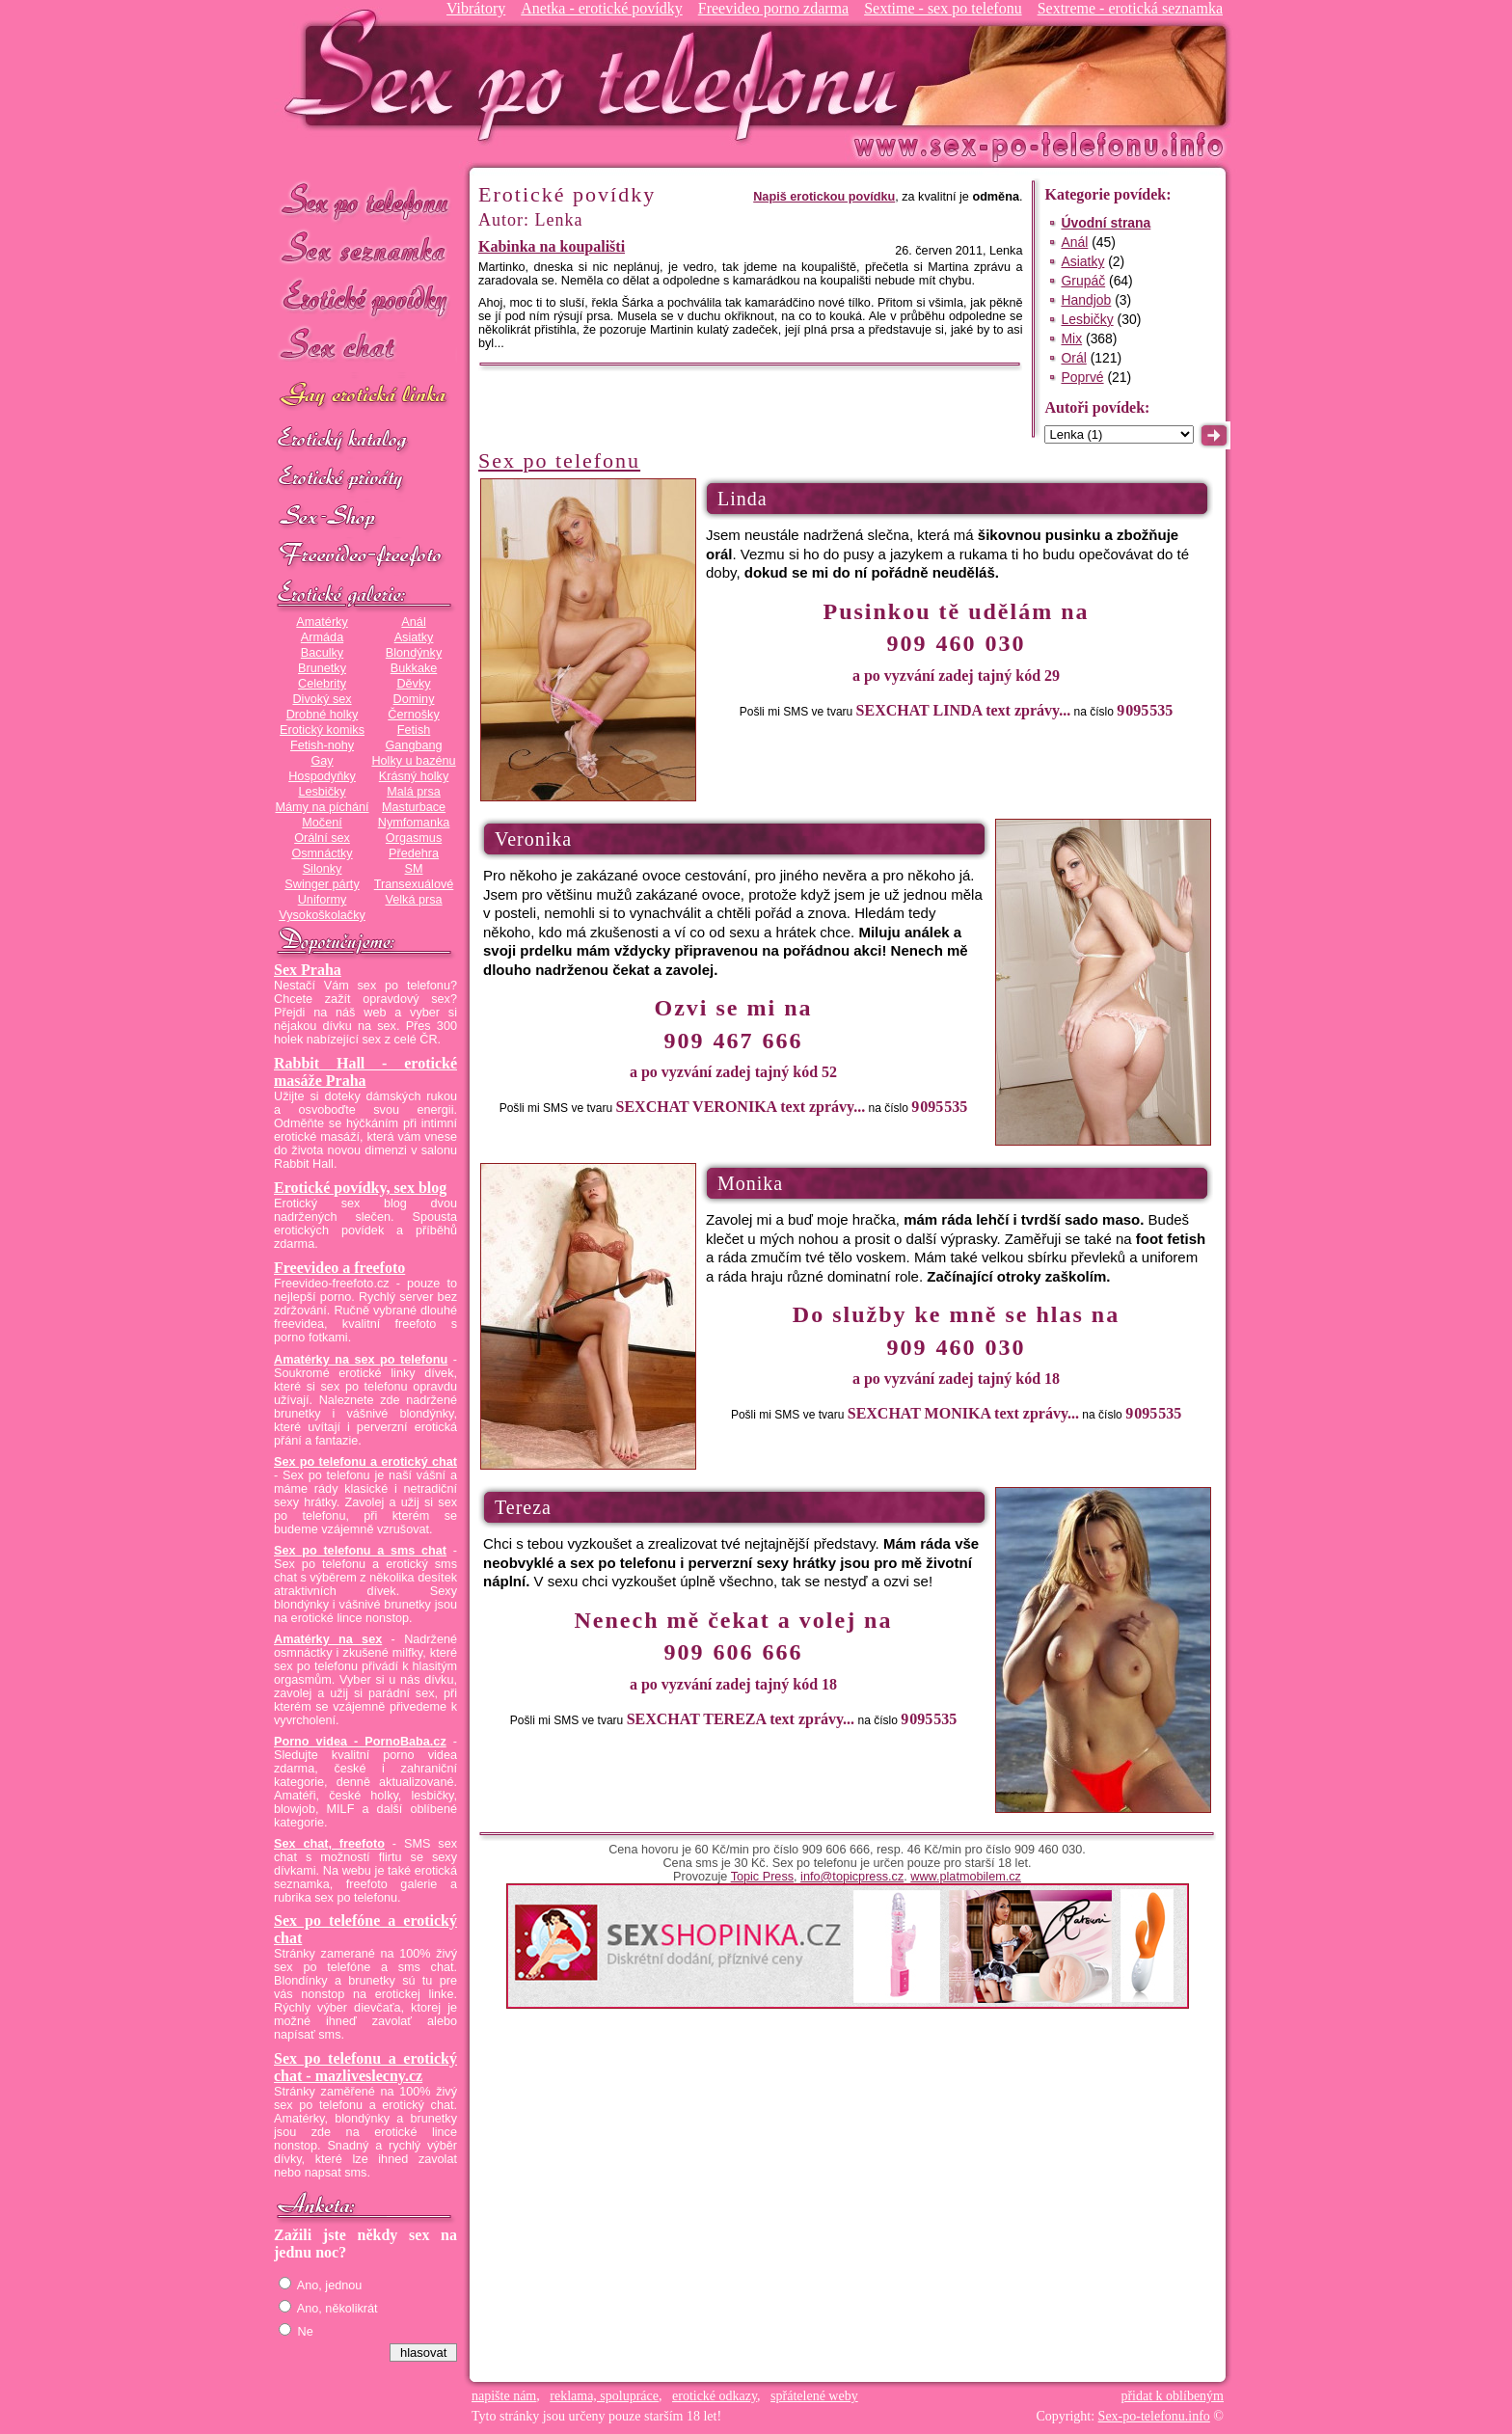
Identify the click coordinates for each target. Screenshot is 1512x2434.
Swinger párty (321, 884)
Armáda (322, 637)
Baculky (322, 653)
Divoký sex (321, 699)
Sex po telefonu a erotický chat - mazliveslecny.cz (365, 2067)
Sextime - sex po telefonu (943, 8)
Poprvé (1082, 377)
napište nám (504, 2396)
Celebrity (322, 683)
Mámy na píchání (321, 807)
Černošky (413, 714)
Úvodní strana (1105, 222)
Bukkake (414, 668)
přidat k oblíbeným (1172, 2396)
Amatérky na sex (328, 1639)
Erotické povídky (365, 298)
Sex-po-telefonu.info (1154, 2416)
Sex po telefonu (365, 200)
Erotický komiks (322, 730)
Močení (322, 822)
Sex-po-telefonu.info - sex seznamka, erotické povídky (599, 75)
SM (414, 869)
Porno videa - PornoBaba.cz (360, 1741)
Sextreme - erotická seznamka (1130, 8)
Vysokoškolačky (322, 915)
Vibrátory (475, 8)
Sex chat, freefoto (329, 1844)
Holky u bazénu (413, 761)
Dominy (414, 699)
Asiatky (414, 637)
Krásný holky (413, 776)
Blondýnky (414, 653)
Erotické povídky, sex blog (360, 1187)
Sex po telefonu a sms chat (360, 1550)
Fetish (413, 730)
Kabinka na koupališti (551, 246)
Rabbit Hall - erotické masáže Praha (365, 1072)
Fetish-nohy (322, 745)
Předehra (414, 853)
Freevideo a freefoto (339, 1267)
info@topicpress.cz (852, 1876)
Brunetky (322, 668)
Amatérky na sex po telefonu (360, 1359)
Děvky (413, 683)
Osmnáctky (321, 853)
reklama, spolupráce (604, 2396)
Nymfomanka (414, 822)
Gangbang (413, 745)
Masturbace (414, 807)
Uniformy (322, 899)
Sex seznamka (365, 249)
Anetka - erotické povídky (602, 8)
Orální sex (322, 838)
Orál (1073, 357)
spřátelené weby (814, 2396)
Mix (1071, 338)
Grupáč (1083, 280)
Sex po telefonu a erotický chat (365, 1462)
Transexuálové (414, 884)
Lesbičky (321, 791)
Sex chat (365, 347)
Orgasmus (414, 838)
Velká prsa (413, 899)
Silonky (322, 869)
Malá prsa (414, 791)
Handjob (1086, 300)
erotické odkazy (714, 2396)
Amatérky (321, 622)
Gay (321, 761)
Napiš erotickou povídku (824, 196)
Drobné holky (322, 714)
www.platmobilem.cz (965, 1876)
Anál (413, 622)
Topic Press (762, 1876)
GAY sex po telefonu (365, 396)
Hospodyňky (322, 776)
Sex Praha (307, 969)
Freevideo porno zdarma (773, 8)
